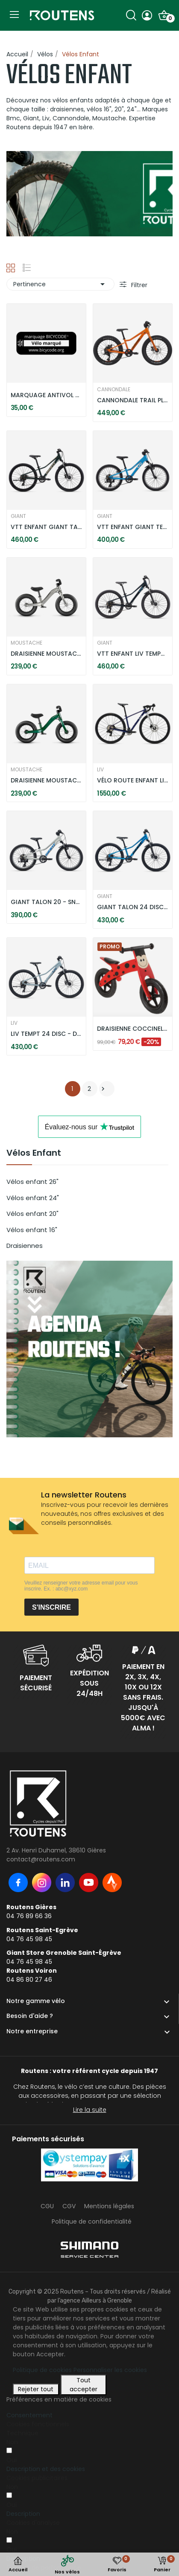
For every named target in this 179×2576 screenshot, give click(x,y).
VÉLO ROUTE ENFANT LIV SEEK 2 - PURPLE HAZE (132, 780)
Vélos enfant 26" (32, 1181)
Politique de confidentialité (92, 2221)
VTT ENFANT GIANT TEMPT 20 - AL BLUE (132, 527)
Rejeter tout (35, 2389)
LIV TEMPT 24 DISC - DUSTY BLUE (46, 1034)
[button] (45, 2469)
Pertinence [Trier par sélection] (60, 284)
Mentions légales (109, 2206)
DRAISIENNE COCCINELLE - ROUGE (132, 1029)
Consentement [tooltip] (29, 2415)
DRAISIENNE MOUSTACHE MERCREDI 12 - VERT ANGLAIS (46, 780)
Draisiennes (24, 1245)
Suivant (103, 1089)
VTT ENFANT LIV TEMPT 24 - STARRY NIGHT (132, 654)
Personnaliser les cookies (110, 2370)
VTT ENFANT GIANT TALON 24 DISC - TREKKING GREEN (46, 527)
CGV (69, 2206)
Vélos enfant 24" (32, 1197)
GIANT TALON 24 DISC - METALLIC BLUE (132, 907)
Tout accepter (83, 2384)
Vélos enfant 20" (32, 1213)
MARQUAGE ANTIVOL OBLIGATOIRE (46, 395)
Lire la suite (89, 2109)
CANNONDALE (113, 389)
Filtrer (138, 285)
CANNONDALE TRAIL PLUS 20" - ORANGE (132, 400)
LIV (100, 769)
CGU (47, 2206)
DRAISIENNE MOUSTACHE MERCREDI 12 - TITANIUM (46, 654)
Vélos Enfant (33, 1153)
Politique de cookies (42, 2370)
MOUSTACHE (26, 642)
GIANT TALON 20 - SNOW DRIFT (46, 902)
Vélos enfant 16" (31, 1229)
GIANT (18, 516)
